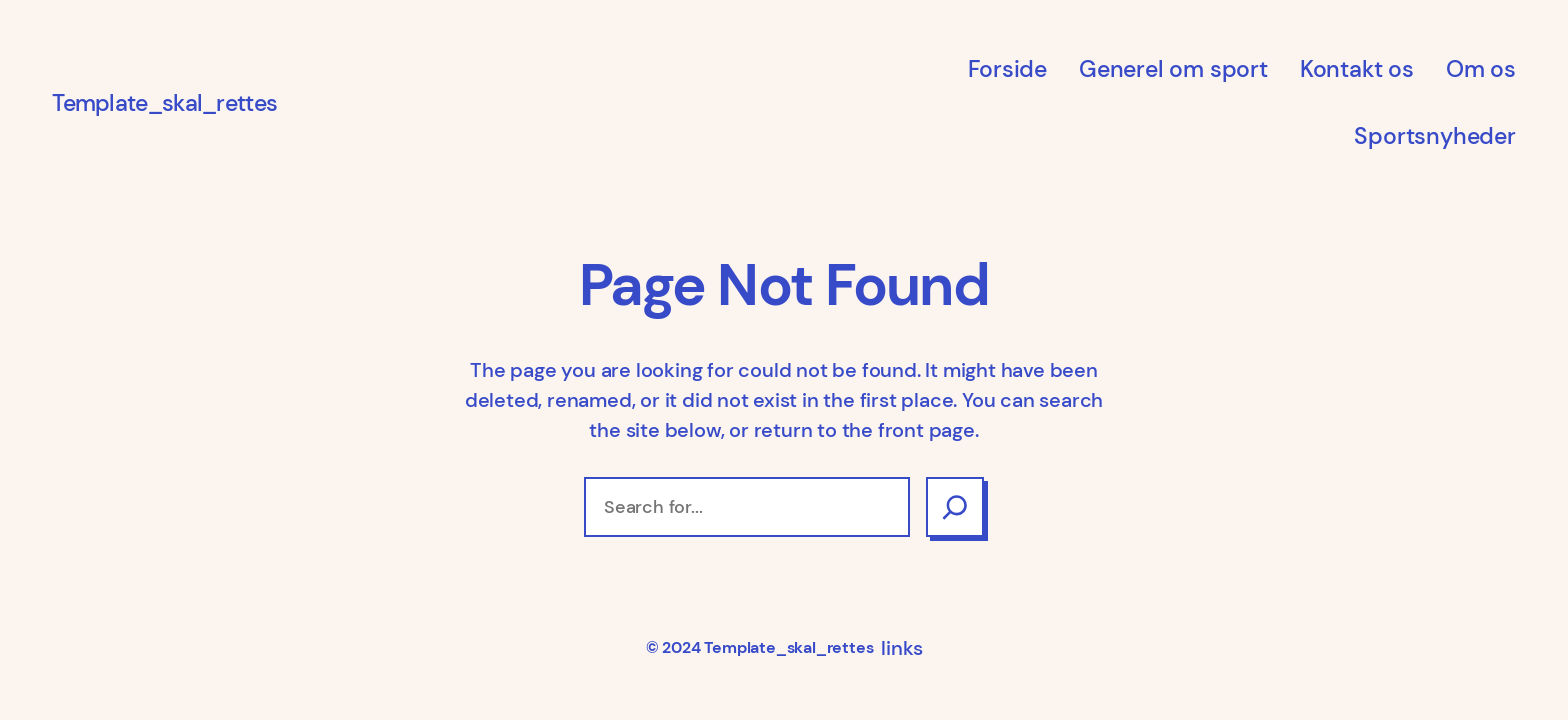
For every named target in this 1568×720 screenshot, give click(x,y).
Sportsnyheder (1434, 136)
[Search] (955, 507)
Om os (1481, 69)
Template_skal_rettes (164, 103)
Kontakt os (1357, 69)
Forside (1007, 69)
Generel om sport (1173, 69)
